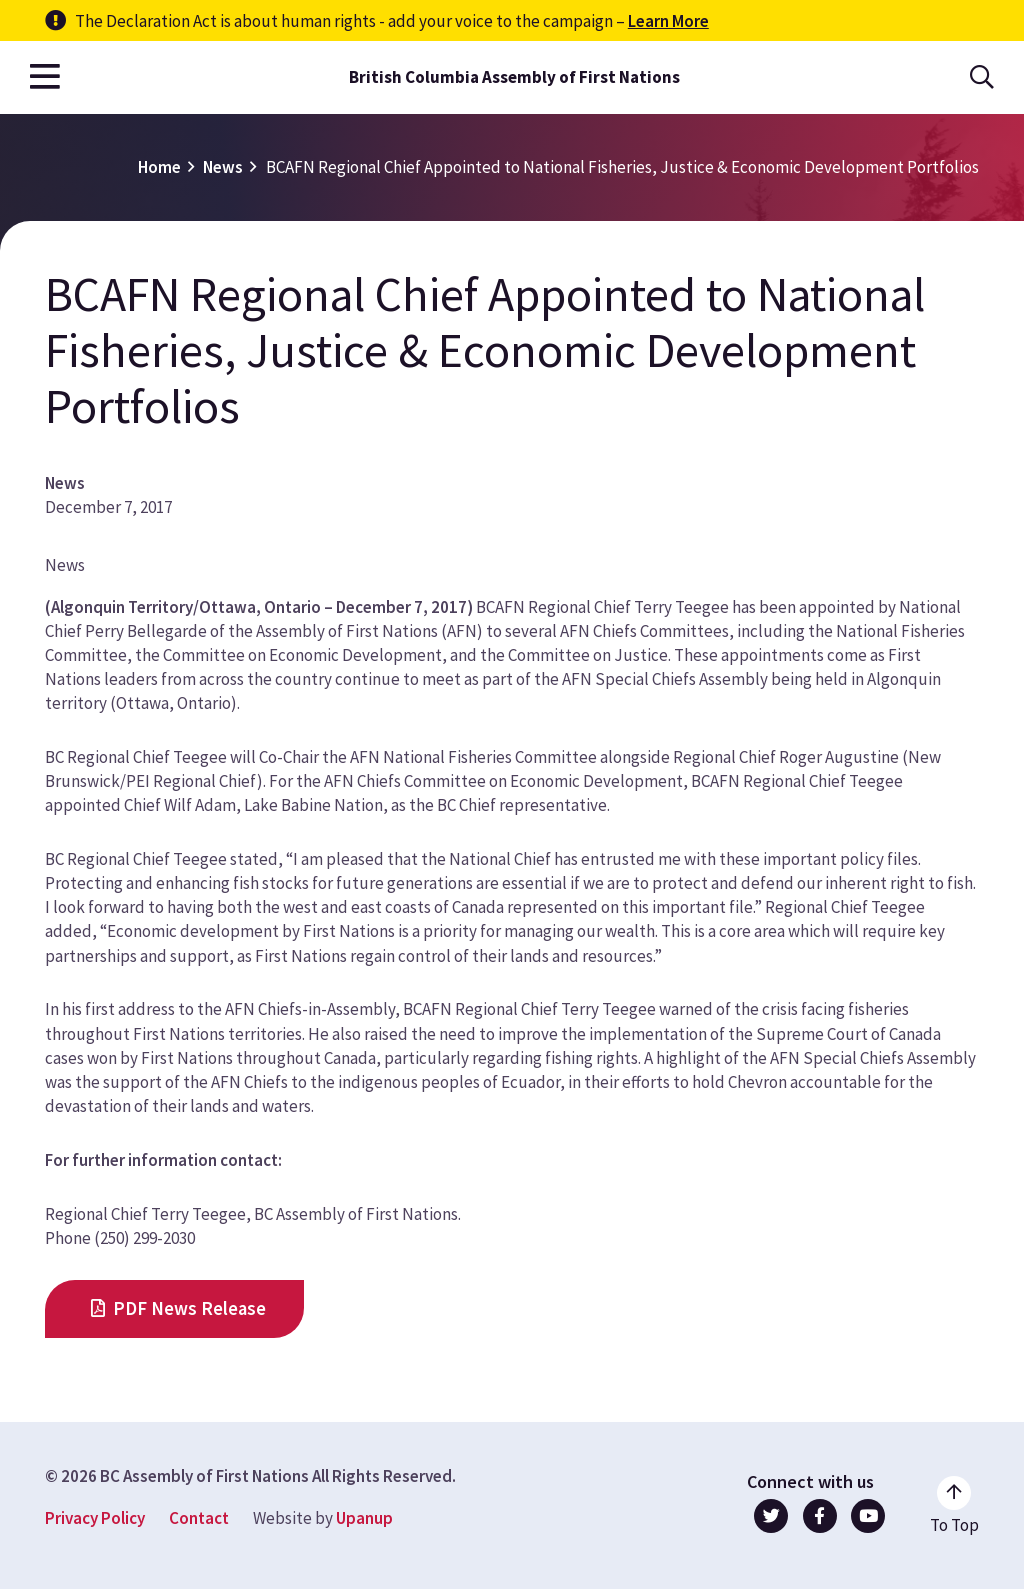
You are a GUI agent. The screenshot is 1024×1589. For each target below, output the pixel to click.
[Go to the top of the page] (954, 1506)
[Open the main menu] (45, 77)
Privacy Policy (95, 1518)
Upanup (364, 1518)
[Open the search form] (982, 77)
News (223, 167)
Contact (199, 1518)
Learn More (668, 21)
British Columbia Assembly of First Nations (514, 77)
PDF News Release (189, 1308)
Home (159, 167)
